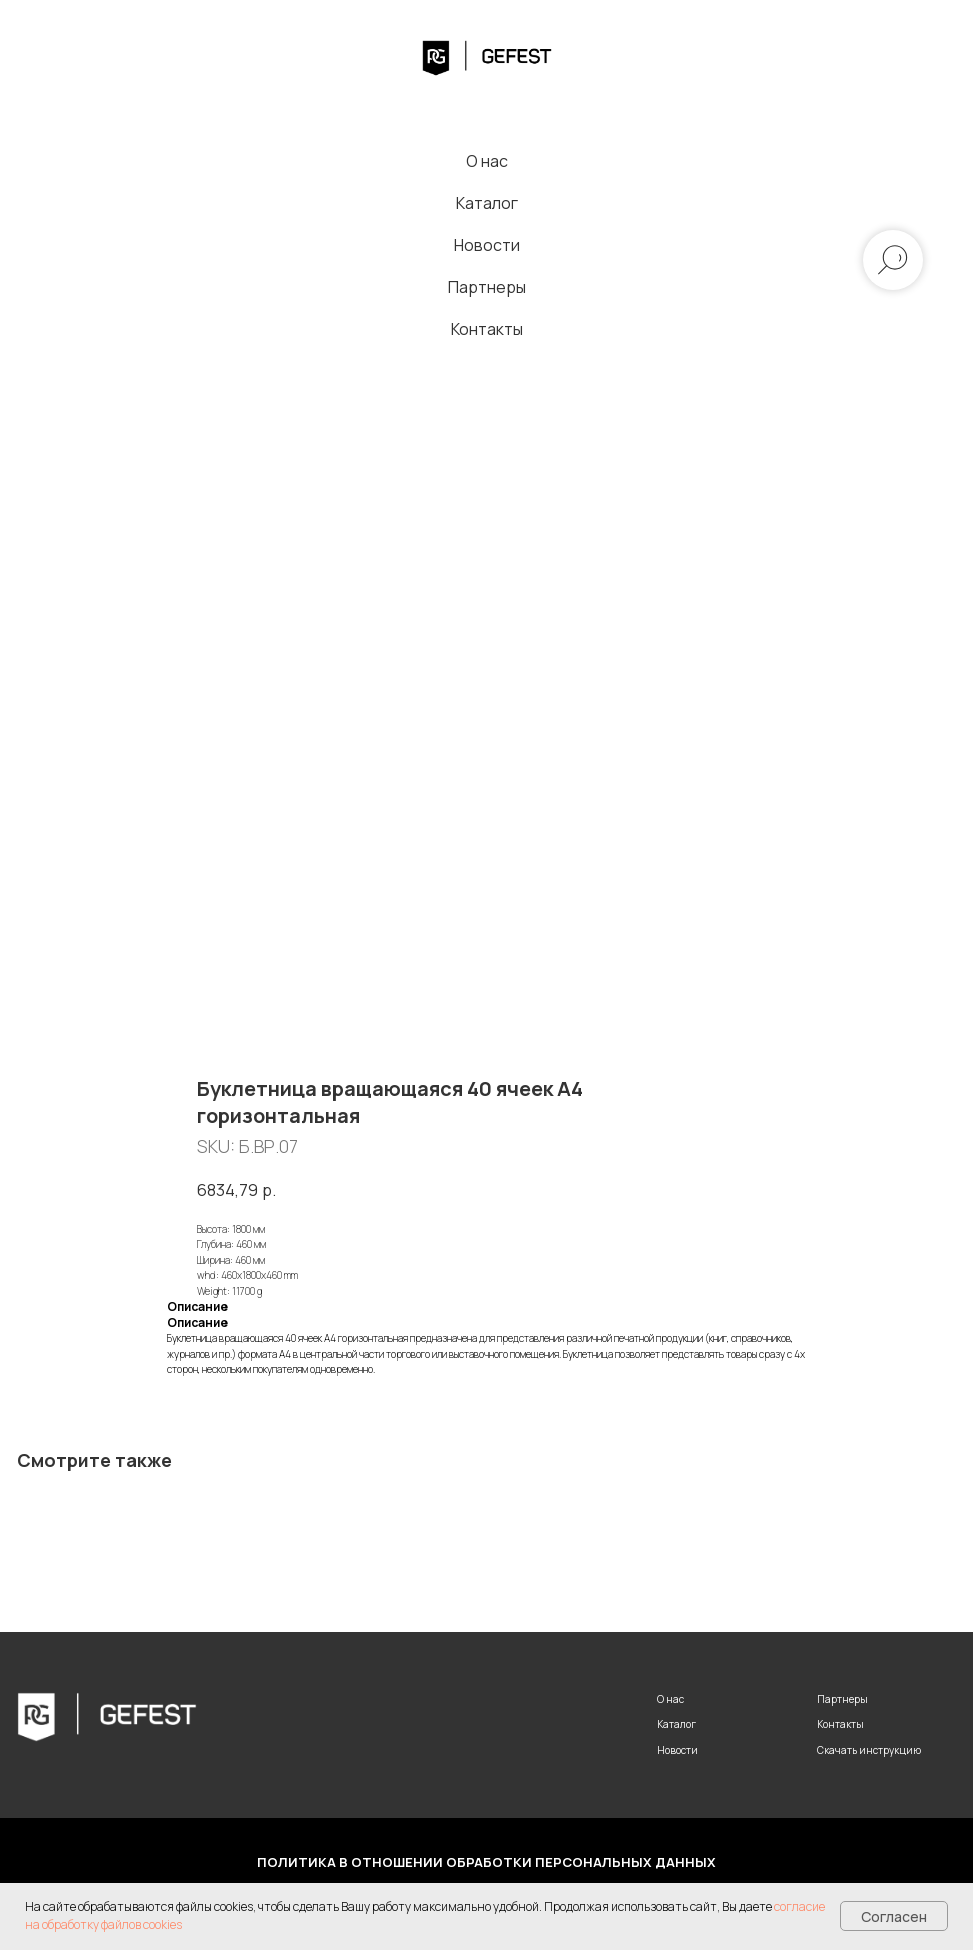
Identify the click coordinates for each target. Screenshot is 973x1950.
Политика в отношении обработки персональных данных (486, 1862)
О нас (487, 161)
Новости (487, 245)
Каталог (487, 203)
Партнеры (487, 287)
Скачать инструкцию (869, 1750)
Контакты (487, 329)
